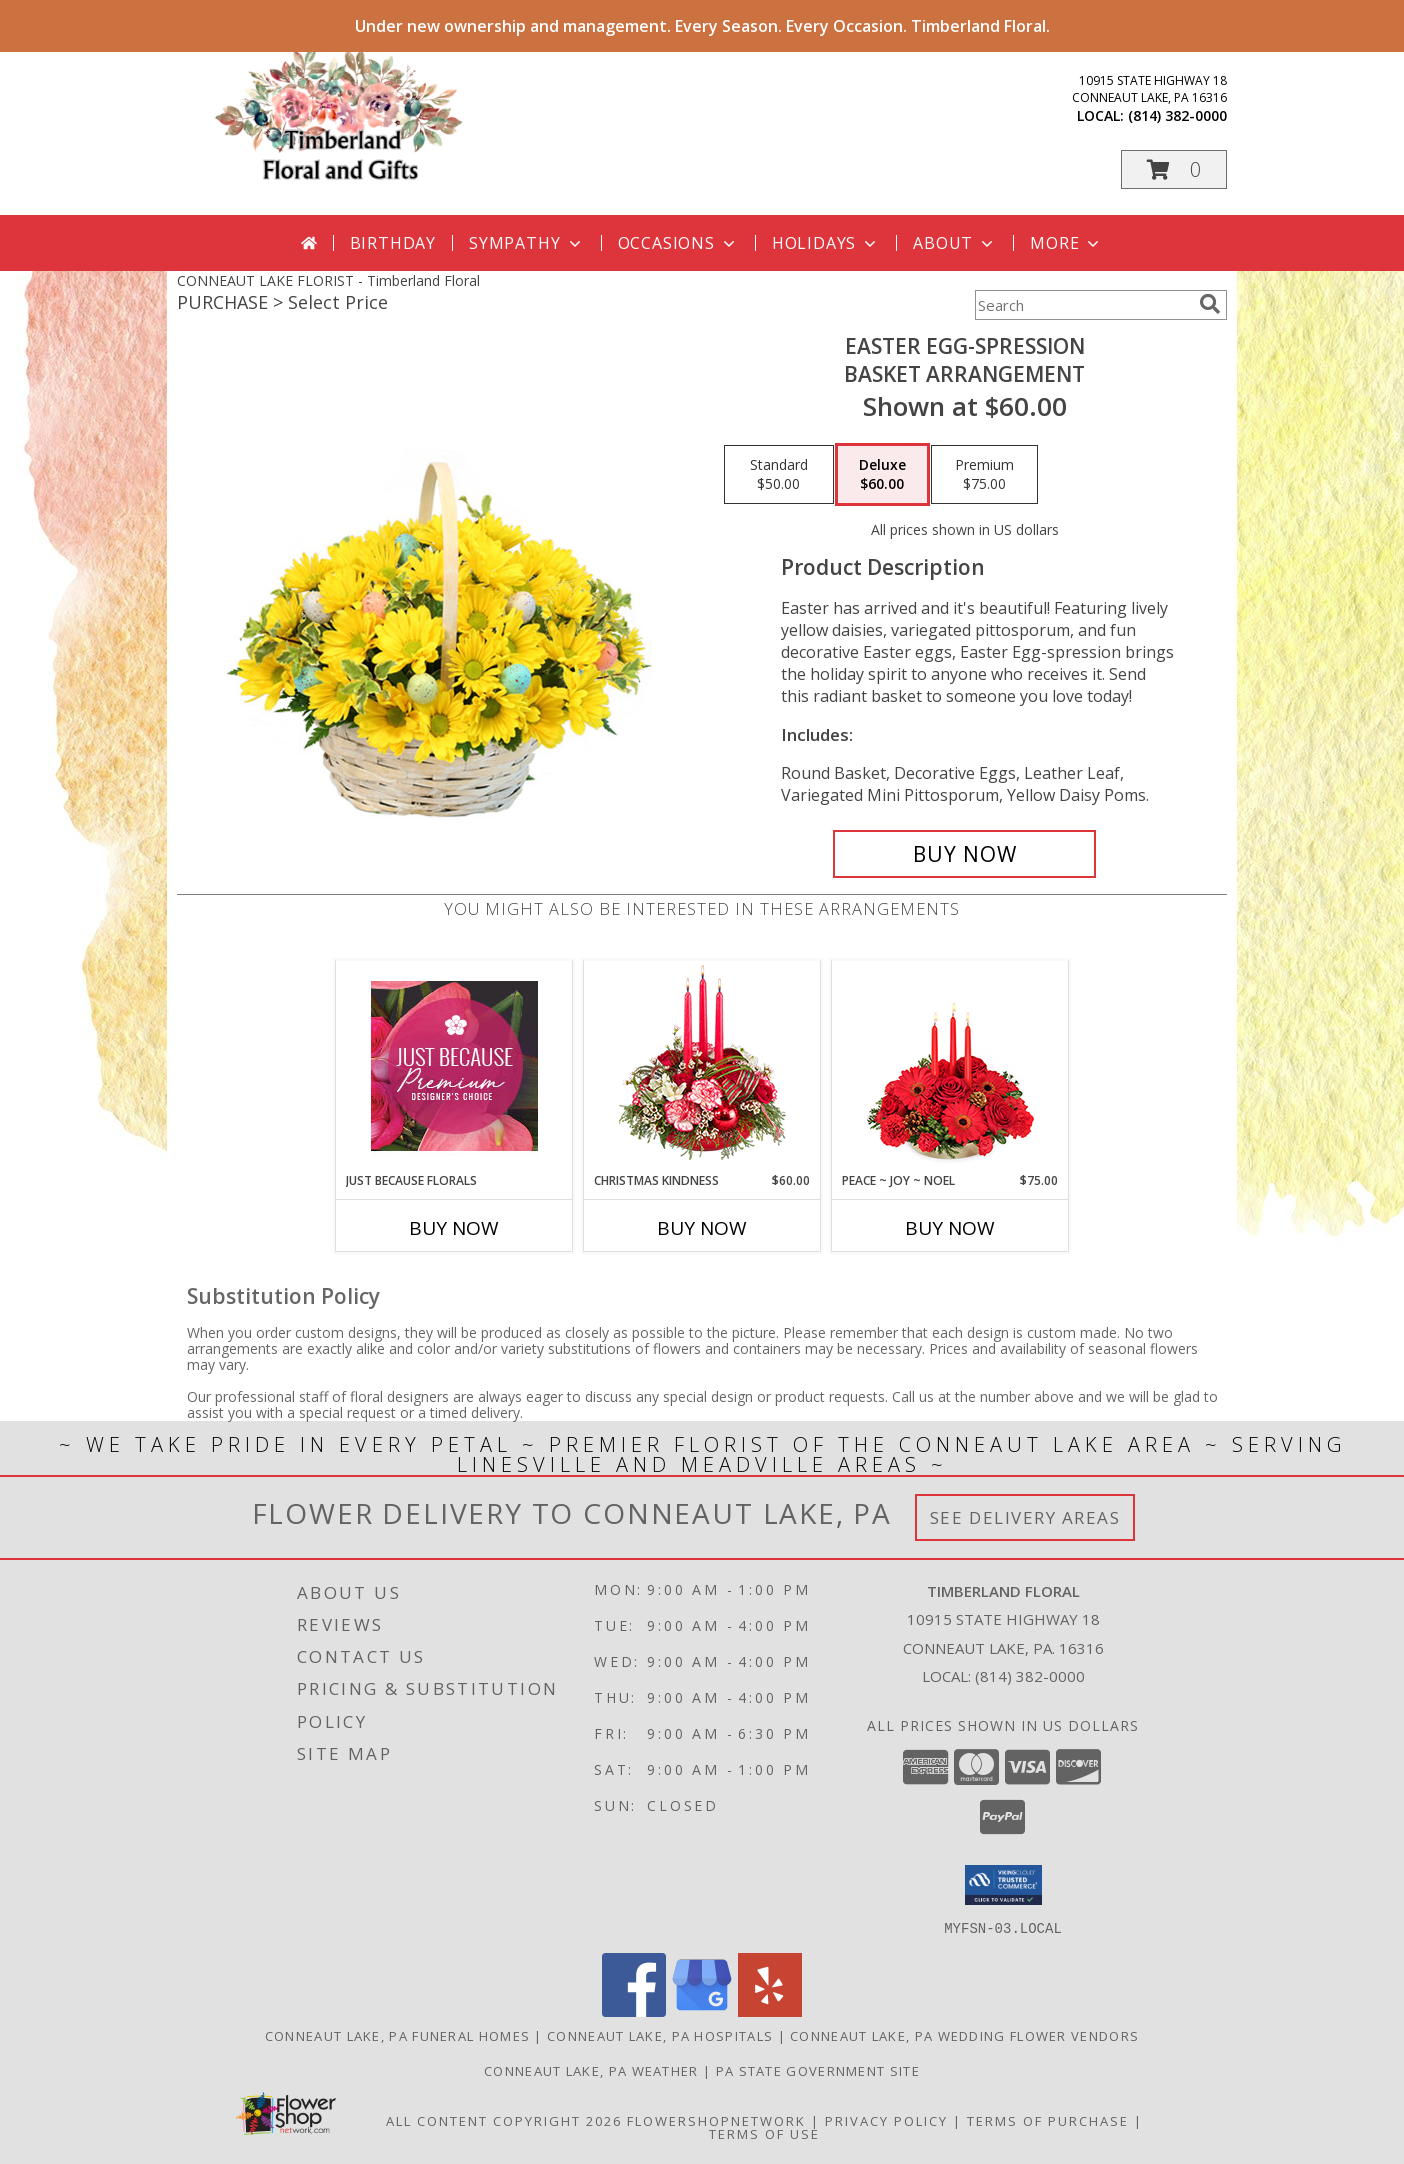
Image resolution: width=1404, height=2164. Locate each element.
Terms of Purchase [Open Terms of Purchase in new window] (1048, 2120)
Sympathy (526, 243)
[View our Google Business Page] (702, 2010)
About (955, 243)
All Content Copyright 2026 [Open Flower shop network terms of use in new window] (504, 2120)
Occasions (678, 243)
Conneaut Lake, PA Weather (591, 2070)
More (1066, 243)
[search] (1210, 304)
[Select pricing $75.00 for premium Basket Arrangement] (984, 475)
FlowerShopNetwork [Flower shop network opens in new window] (716, 2120)
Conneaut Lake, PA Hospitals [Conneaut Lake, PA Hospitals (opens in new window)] (660, 2035)
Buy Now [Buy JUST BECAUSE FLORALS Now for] (454, 1228)
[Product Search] (1083, 305)
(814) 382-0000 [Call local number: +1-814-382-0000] (1177, 115)
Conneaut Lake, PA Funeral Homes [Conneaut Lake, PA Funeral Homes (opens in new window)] (397, 2035)
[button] (1174, 169)
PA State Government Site (818, 2070)
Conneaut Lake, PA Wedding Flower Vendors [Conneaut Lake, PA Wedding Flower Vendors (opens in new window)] (964, 2035)
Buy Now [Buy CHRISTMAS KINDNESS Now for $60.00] (702, 1228)
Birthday (393, 243)
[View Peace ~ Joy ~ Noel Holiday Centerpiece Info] (950, 1066)
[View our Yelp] (770, 2010)
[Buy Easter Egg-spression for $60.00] (964, 854)
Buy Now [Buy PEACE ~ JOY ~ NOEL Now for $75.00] (950, 1228)
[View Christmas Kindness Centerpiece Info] (702, 1066)
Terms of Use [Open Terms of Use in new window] (764, 2133)
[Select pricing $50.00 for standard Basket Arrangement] (779, 475)
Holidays (826, 243)
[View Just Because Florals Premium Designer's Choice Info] (454, 1066)
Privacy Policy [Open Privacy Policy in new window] (886, 2120)
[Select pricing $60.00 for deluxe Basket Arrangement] (882, 475)
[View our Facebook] (634, 2010)
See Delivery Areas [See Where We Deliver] (1025, 1517)
